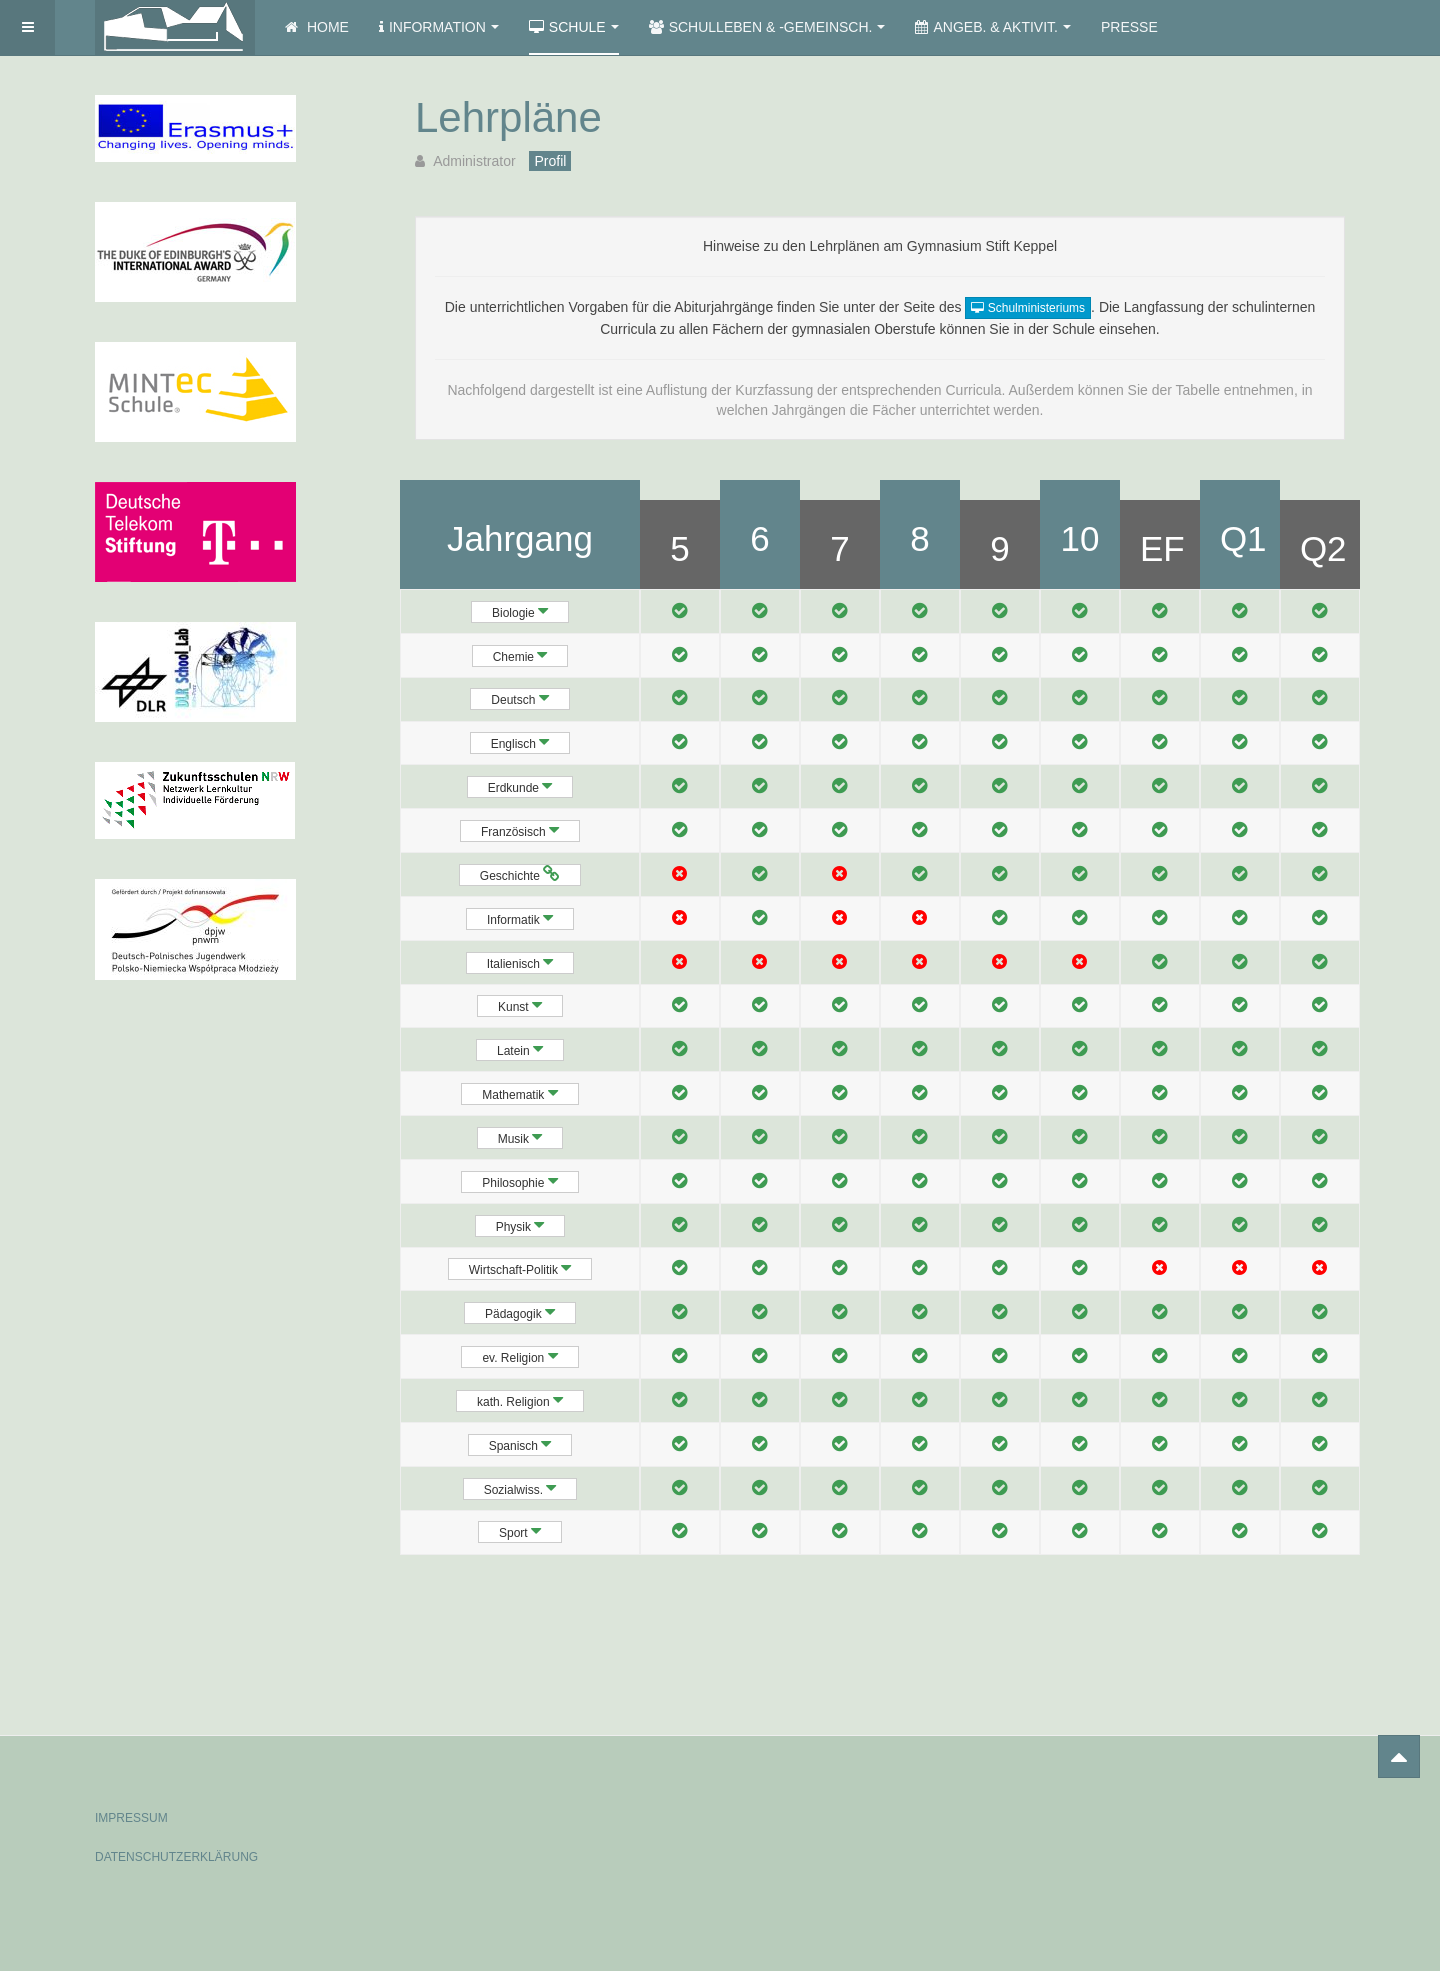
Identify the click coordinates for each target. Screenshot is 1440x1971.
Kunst (520, 1005)
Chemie (520, 655)
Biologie (520, 611)
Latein (520, 1049)
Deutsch (519, 698)
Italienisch (520, 962)
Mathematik (519, 1093)
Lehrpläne (508, 117)
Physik (520, 1225)
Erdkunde (520, 786)
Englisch (520, 742)
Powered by (1254, 1801)
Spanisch (520, 1444)
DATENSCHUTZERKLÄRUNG (176, 1857)
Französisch (520, 830)
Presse (1129, 27)
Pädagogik (520, 1312)
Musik (520, 1137)
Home (317, 27)
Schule (574, 27)
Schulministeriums (1028, 308)
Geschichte (520, 874)
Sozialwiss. (520, 1488)
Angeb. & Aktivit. (992, 27)
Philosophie (519, 1181)
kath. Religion (520, 1400)
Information (439, 27)
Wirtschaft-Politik (520, 1268)
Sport (520, 1531)
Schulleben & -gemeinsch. (767, 27)
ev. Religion (519, 1356)
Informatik (520, 918)
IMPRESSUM (131, 1818)
